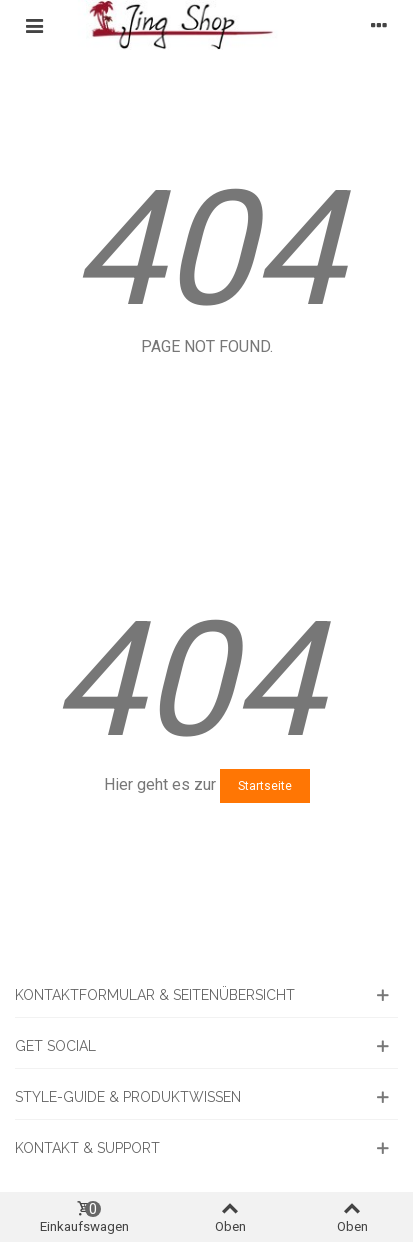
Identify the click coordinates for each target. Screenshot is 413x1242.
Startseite (265, 786)
